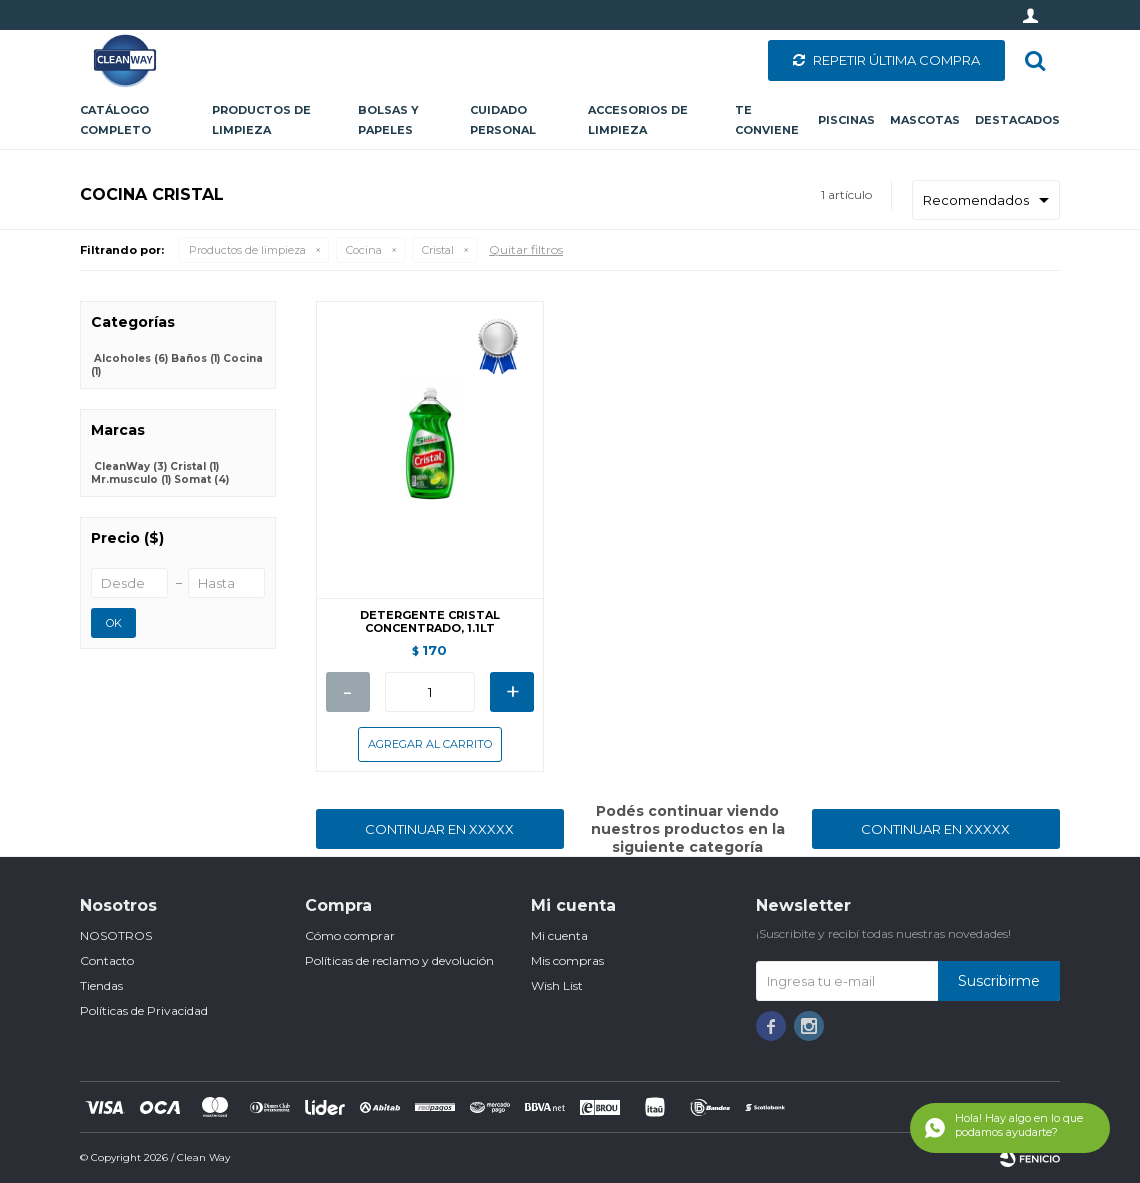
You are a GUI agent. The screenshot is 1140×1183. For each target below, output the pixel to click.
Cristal (438, 250)
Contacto (107, 960)
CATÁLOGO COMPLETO (115, 120)
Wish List (557, 985)
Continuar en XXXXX (439, 829)
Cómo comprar (350, 935)
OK (114, 623)
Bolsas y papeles (388, 120)
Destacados (1017, 120)
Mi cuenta (559, 935)
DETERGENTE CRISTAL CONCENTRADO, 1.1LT (430, 622)
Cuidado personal (503, 120)
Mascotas (925, 120)
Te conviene (767, 120)
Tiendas (101, 985)
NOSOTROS (116, 935)
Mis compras (567, 960)
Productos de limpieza (261, 120)
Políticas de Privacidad (144, 1010)
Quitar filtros (526, 249)
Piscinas (846, 120)
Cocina (364, 250)
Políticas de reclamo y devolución (399, 960)
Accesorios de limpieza (638, 120)
